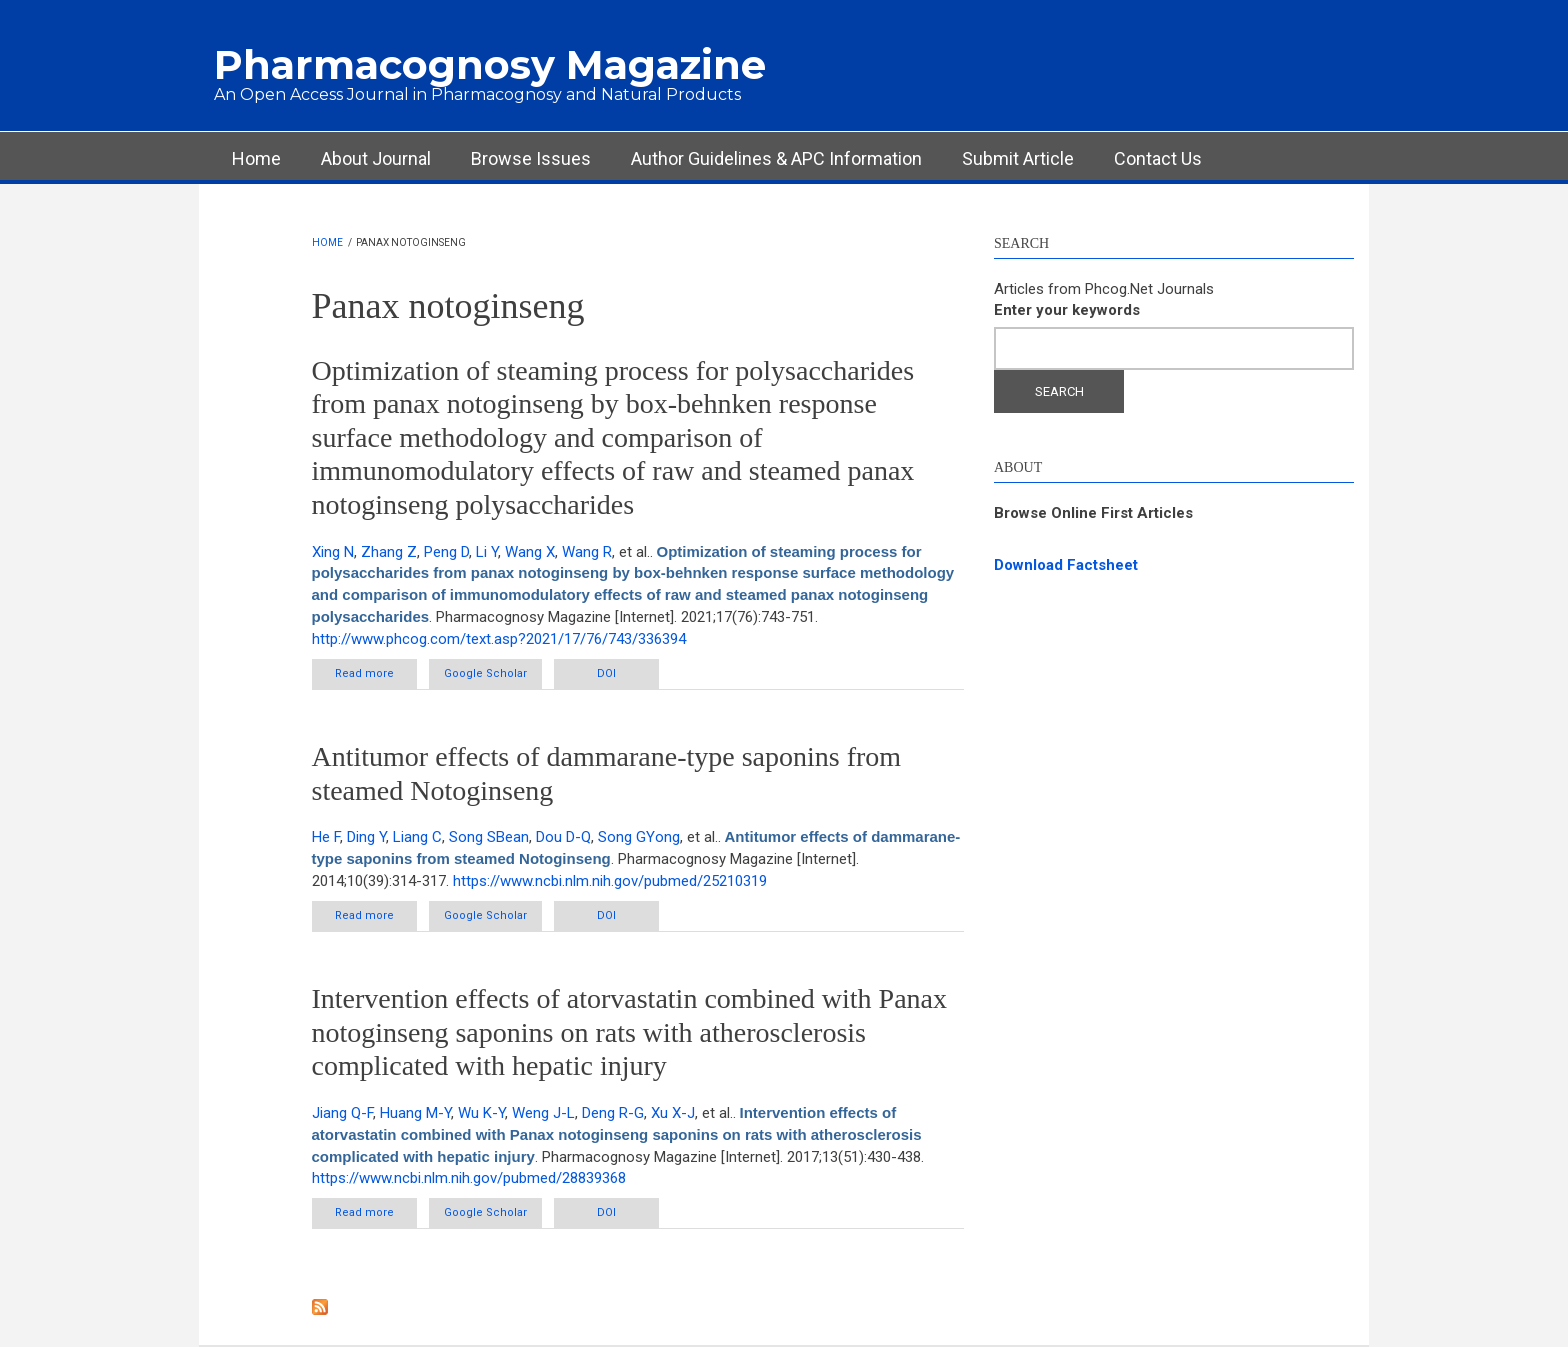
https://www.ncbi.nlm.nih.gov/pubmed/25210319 (610, 881)
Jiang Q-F (342, 1113)
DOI (606, 673)
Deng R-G (613, 1113)
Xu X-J (673, 1113)
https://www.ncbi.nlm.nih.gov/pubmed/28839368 (469, 1178)
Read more (376, 677)
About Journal (376, 158)
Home (256, 158)
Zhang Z (389, 552)
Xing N (333, 552)
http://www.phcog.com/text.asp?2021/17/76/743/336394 (499, 639)
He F (326, 837)
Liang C (417, 837)
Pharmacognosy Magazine (490, 64)
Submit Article (1018, 158)
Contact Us (1158, 158)
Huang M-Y (415, 1113)
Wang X (530, 552)
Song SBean (489, 837)
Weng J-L (543, 1113)
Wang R (587, 552)
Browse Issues (531, 158)
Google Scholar (485, 673)
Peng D (446, 552)
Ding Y (366, 837)
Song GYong (639, 837)
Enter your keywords (1067, 310)
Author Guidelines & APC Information (776, 158)
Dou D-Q (563, 837)
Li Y (487, 552)
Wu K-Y (481, 1113)
